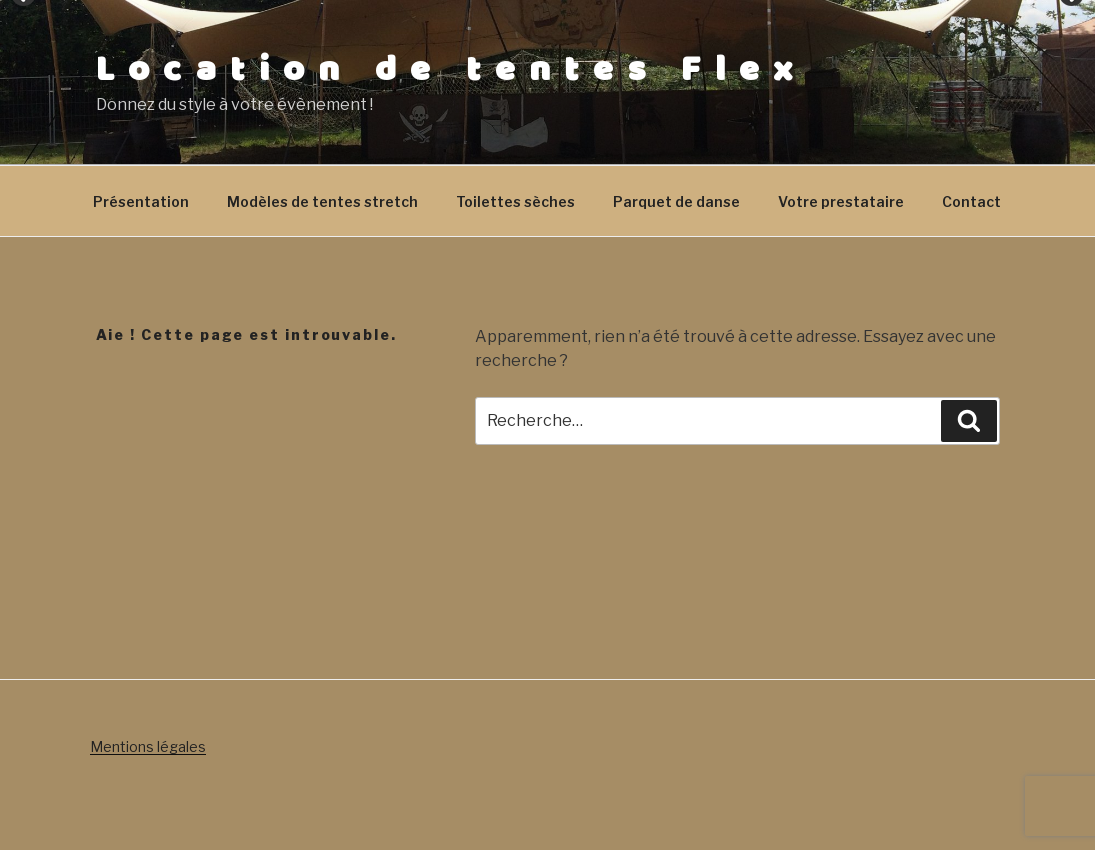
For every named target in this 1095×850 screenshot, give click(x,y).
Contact (971, 201)
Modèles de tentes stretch (322, 201)
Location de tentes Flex (451, 70)
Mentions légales (148, 746)
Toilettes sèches (515, 201)
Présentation (141, 201)
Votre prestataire (841, 201)
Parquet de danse (676, 201)
